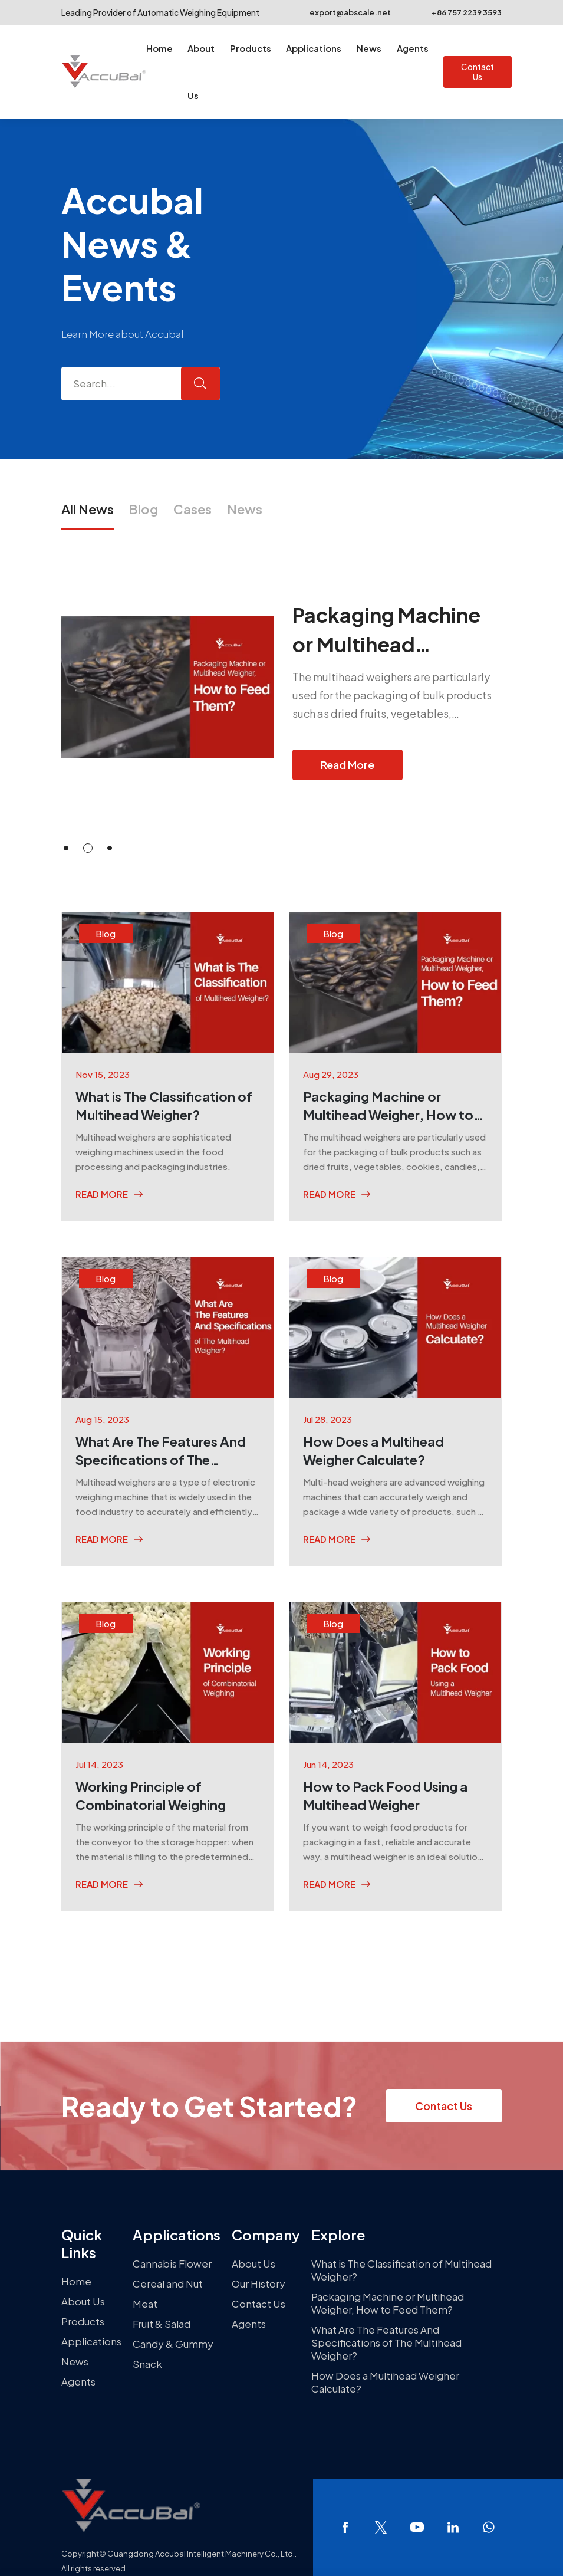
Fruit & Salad (161, 2323)
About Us (201, 71)
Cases (192, 509)
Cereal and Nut (168, 2283)
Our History (258, 2283)
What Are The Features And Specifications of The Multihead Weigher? (386, 2342)
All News (87, 509)
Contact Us (477, 72)
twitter (381, 2527)
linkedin (453, 2527)
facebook (345, 2527)
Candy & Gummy (173, 2343)
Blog (143, 509)
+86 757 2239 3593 (459, 12)
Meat (145, 2303)
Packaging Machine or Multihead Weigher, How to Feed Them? (387, 2303)
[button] (66, 848)
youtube (417, 2527)
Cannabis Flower (172, 2263)
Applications (313, 48)
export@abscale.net (342, 12)
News (369, 48)
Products (250, 48)
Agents (413, 48)
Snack (147, 2363)
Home (159, 48)
